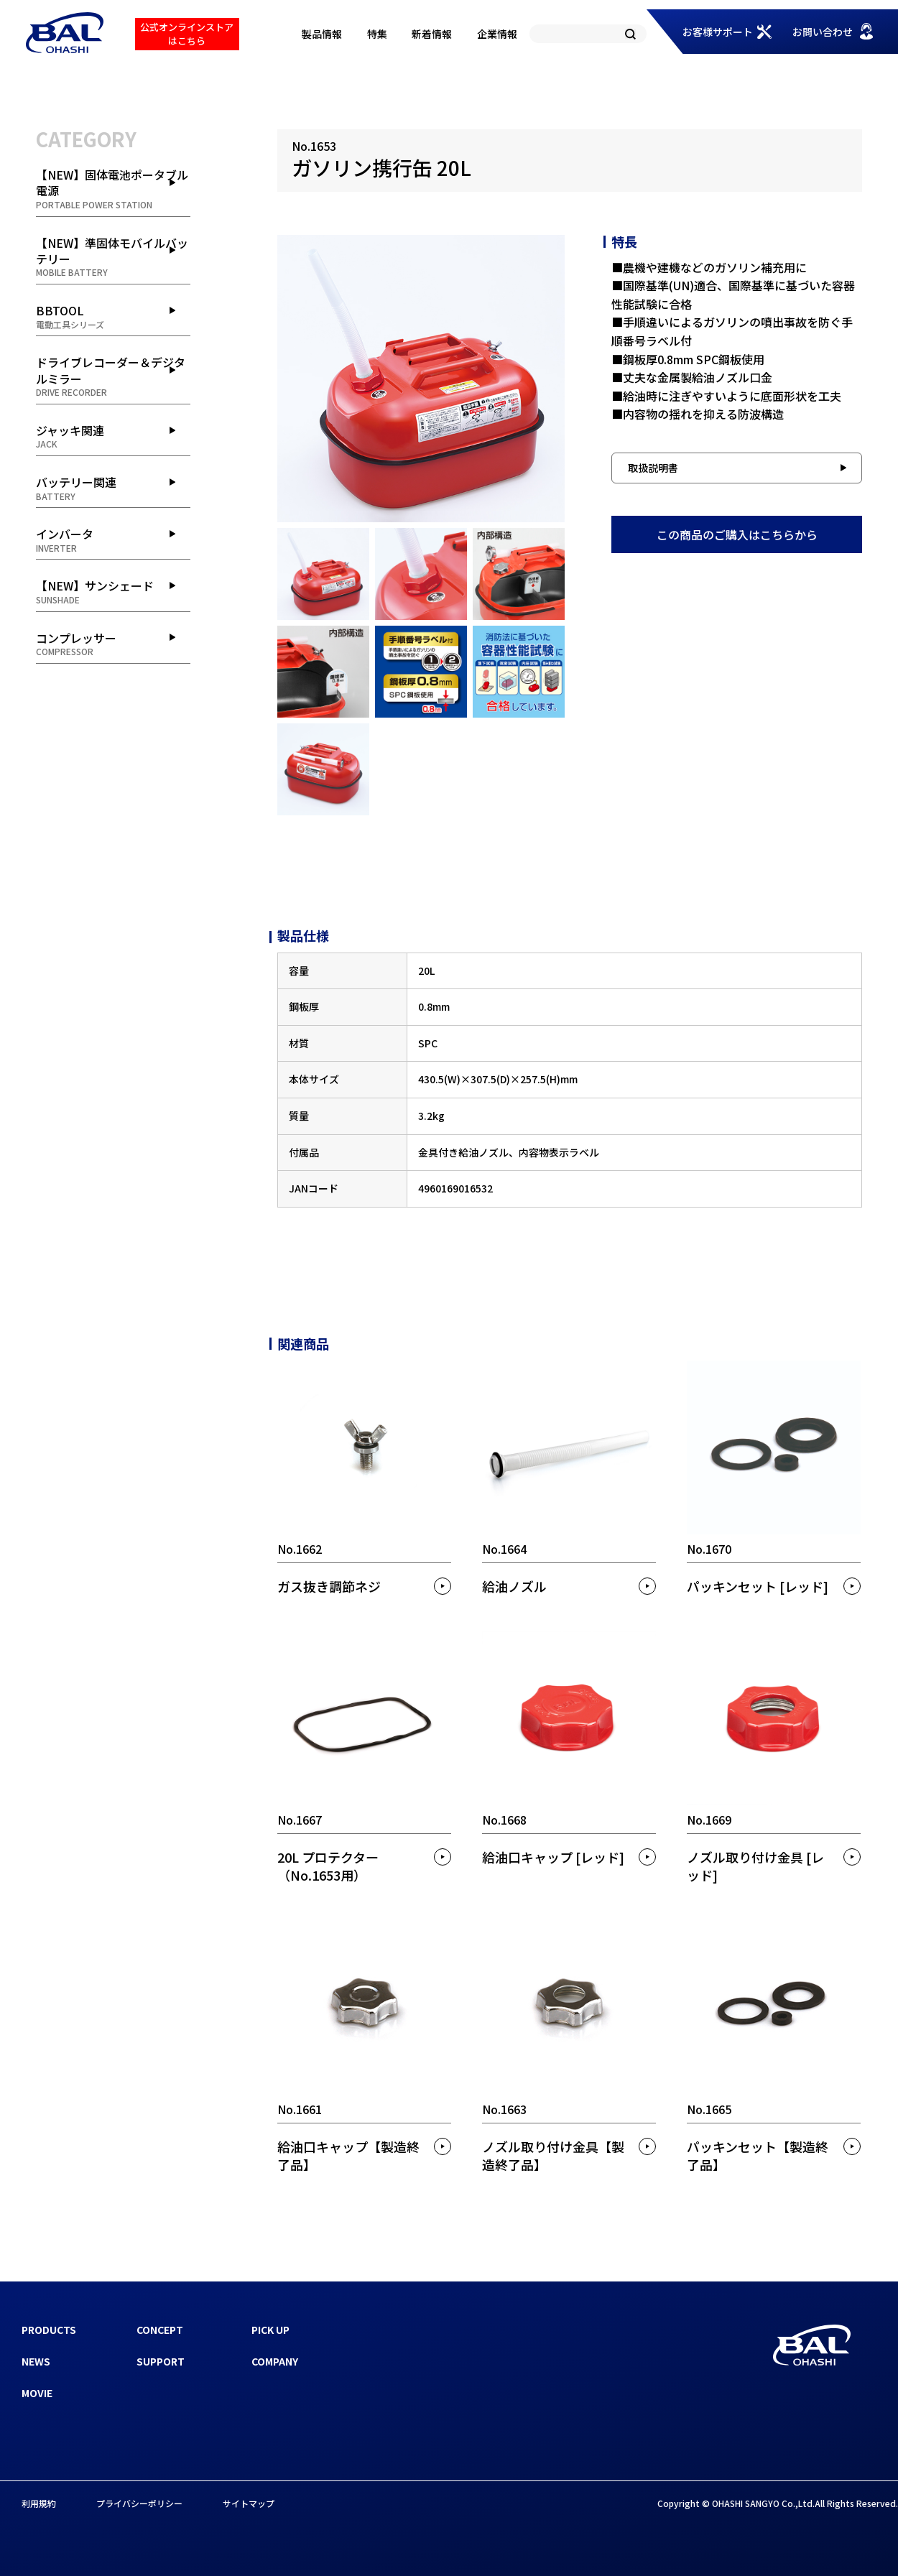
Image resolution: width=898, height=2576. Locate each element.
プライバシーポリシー (139, 2503)
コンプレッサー (113, 643)
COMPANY (274, 2361)
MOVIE (37, 2393)
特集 (377, 34)
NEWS (36, 2361)
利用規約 (39, 2503)
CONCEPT (159, 2329)
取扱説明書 (653, 467)
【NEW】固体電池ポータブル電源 (113, 188)
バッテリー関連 (113, 487)
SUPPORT (160, 2361)
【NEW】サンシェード (113, 591)
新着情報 (432, 34)
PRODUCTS (49, 2329)
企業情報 (497, 34)
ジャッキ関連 (113, 436)
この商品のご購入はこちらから (737, 534)
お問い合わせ (822, 31)
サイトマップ (248, 2503)
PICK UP (270, 2329)
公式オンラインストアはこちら (186, 33)
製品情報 (322, 34)
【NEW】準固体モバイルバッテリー (113, 256)
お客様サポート (717, 31)
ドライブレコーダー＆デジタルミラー (113, 376)
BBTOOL (113, 316)
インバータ (113, 539)
